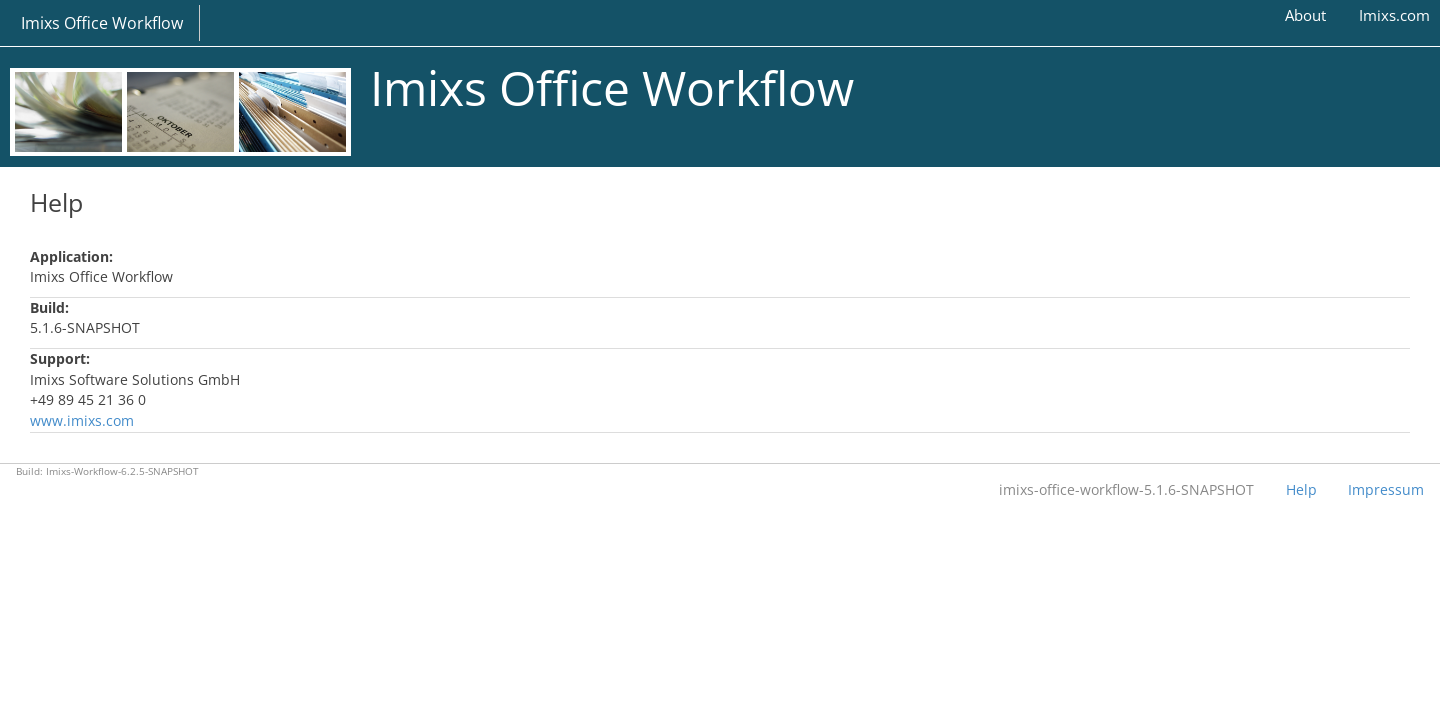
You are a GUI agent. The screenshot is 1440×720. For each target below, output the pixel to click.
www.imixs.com (82, 420)
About (1305, 15)
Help (1301, 489)
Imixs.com (1394, 15)
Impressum (1386, 489)
